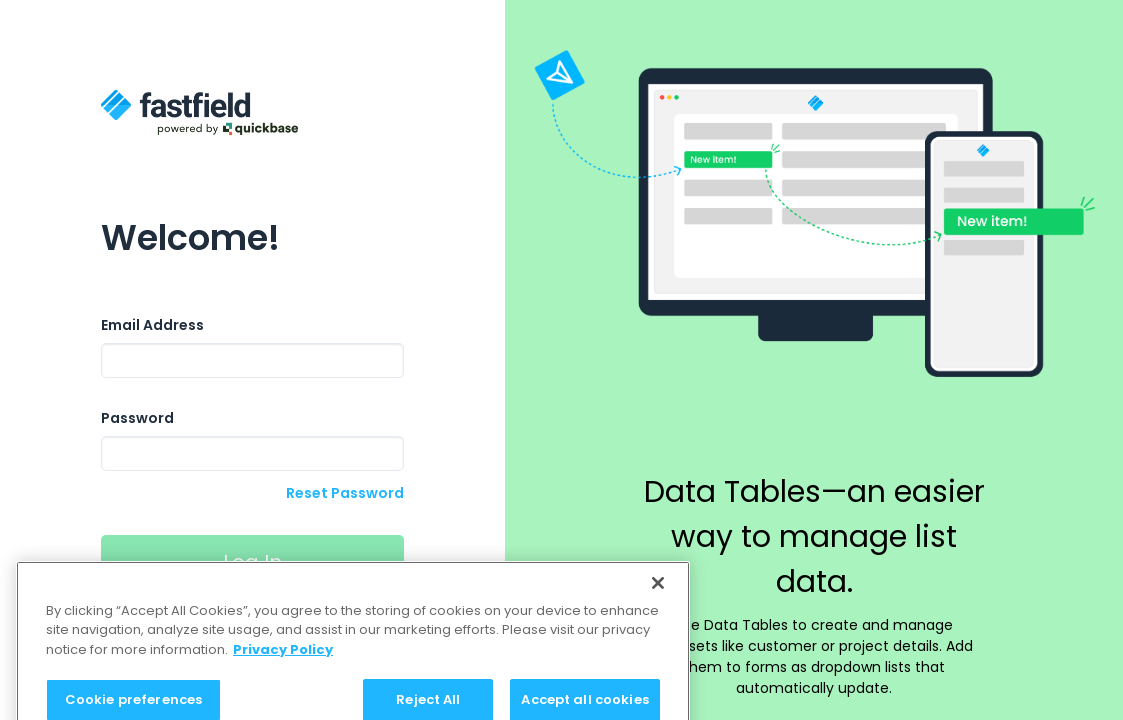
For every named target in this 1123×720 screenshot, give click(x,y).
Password (137, 418)
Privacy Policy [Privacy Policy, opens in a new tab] (283, 659)
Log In (252, 562)
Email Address (152, 325)
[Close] (658, 593)
